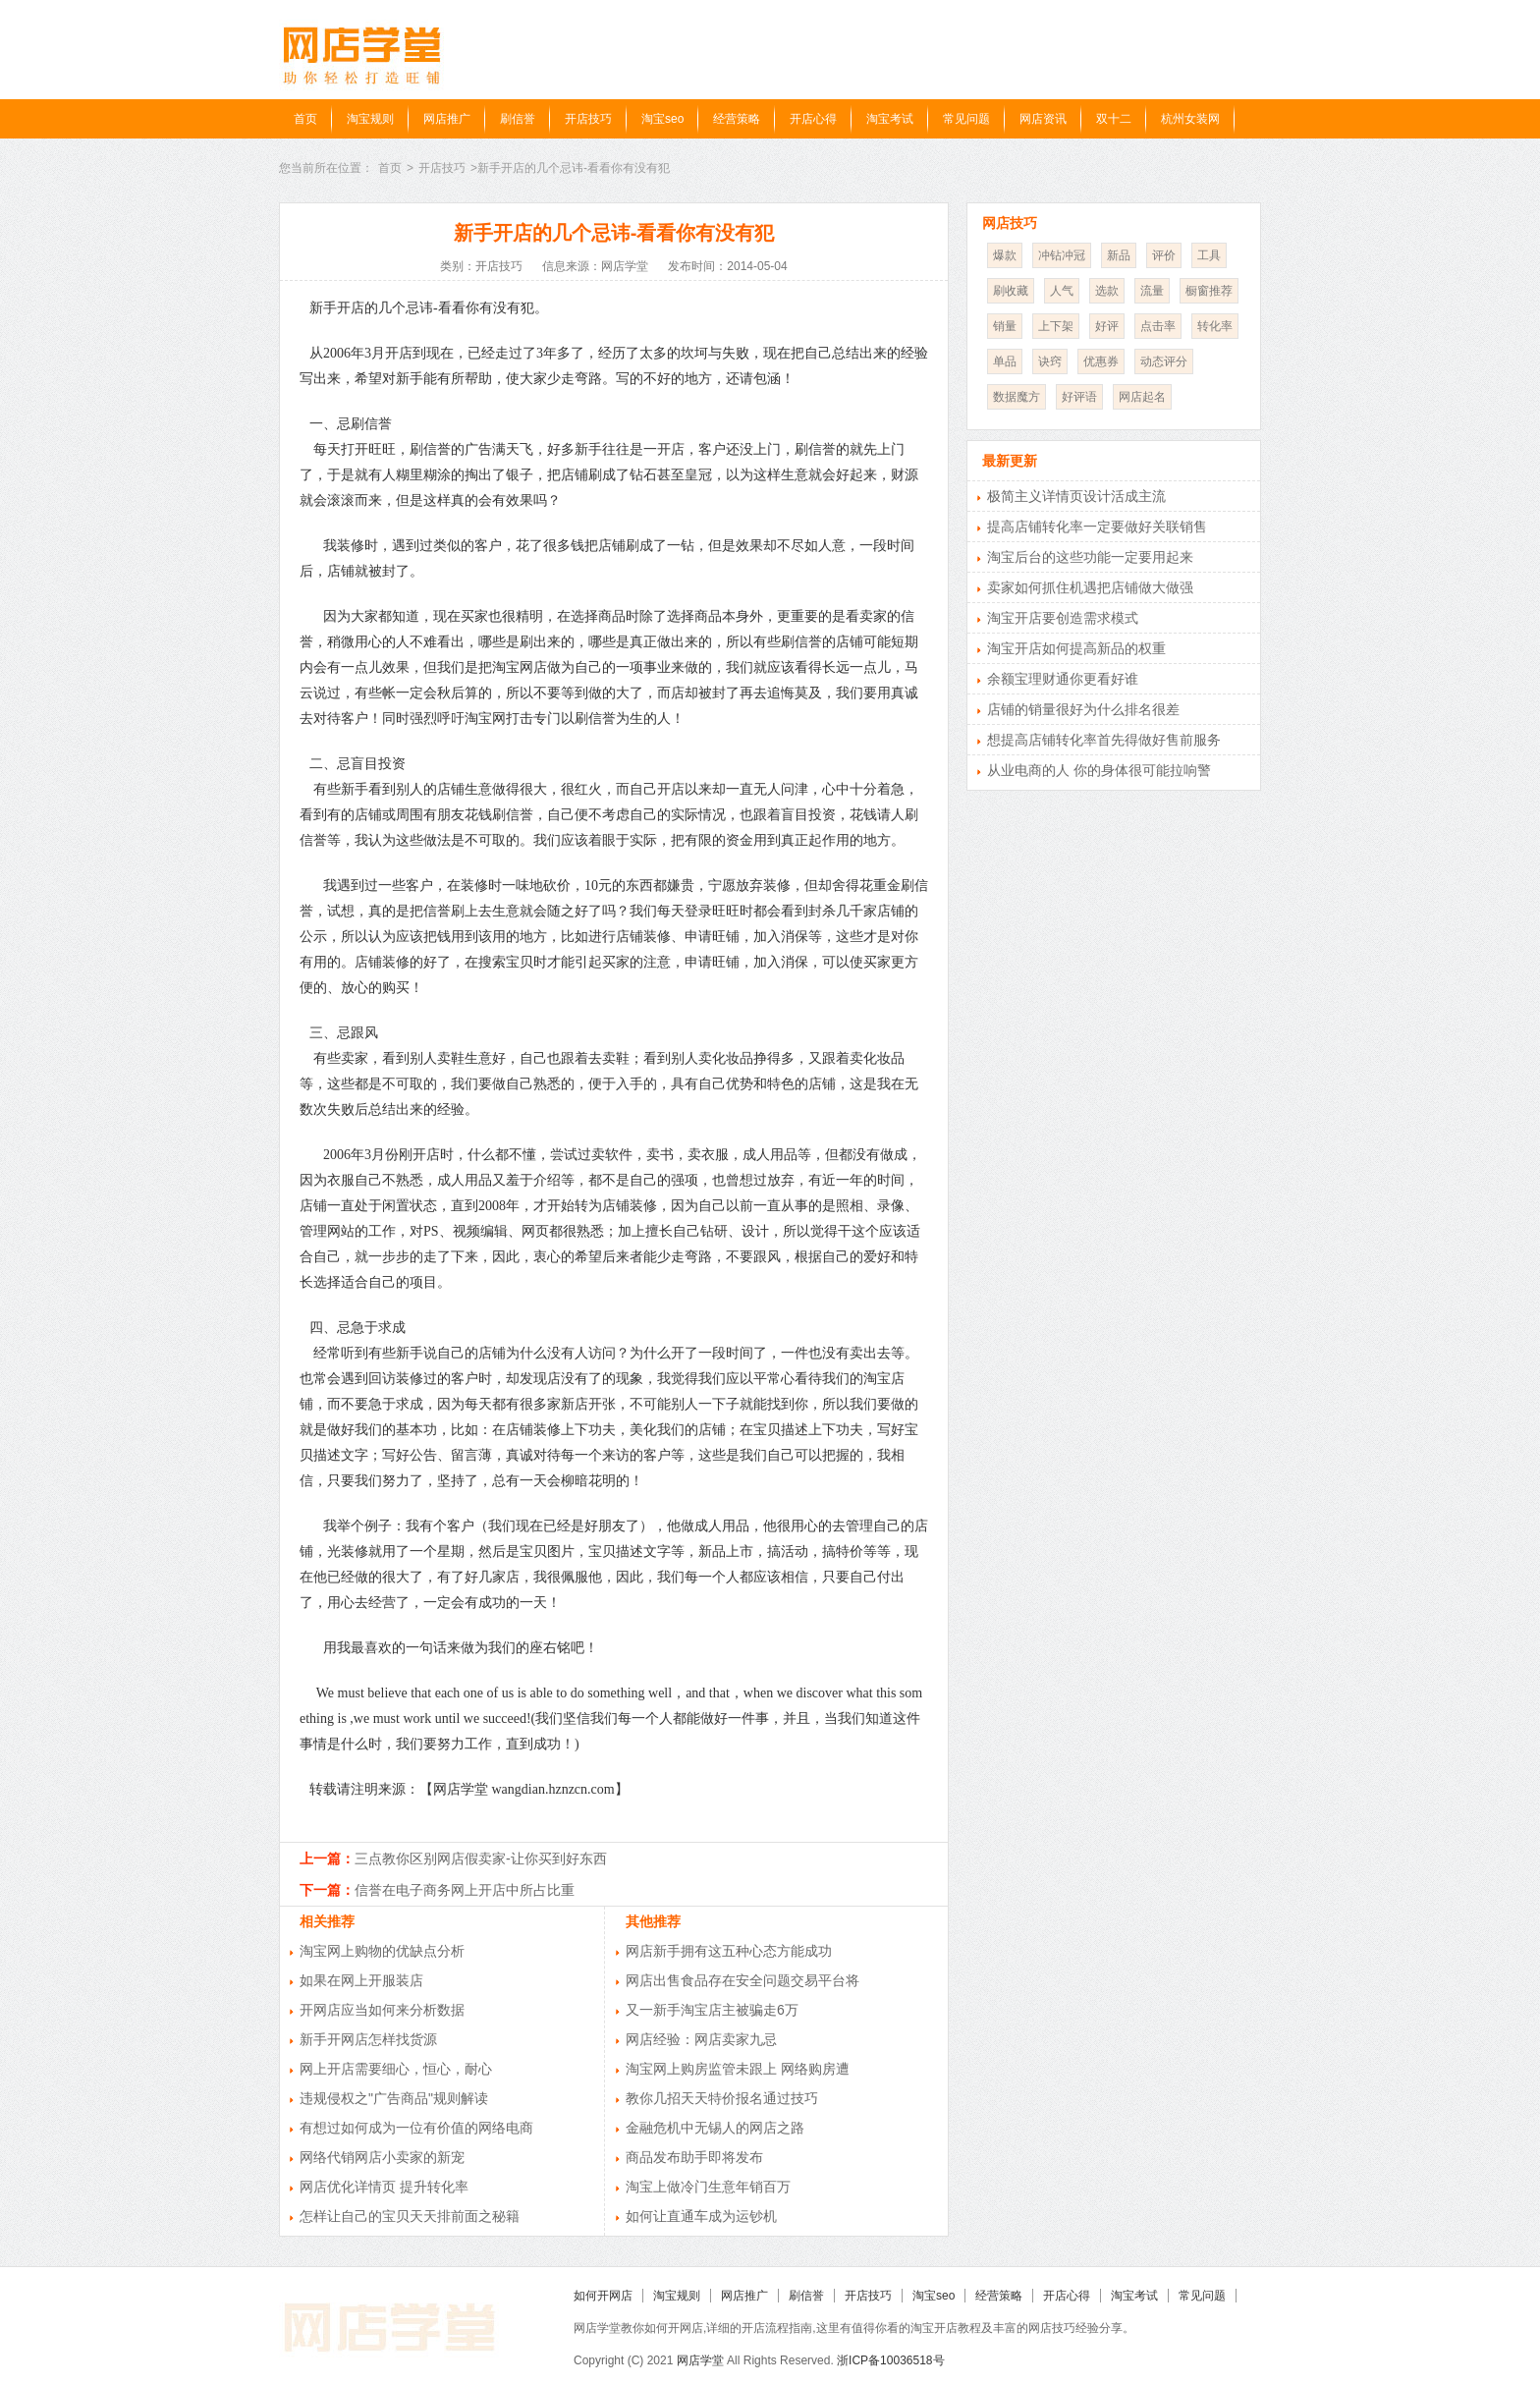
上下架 (1055, 326)
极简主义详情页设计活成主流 (1076, 496)
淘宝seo (662, 119)
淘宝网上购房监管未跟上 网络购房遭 (738, 2069)
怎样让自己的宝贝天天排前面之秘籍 (410, 2216)
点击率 (1158, 326)
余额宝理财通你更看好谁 (1062, 679)
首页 (305, 119)
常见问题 (966, 119)
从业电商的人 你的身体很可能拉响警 (1099, 770)
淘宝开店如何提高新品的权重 (1076, 648)
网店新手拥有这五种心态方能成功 (729, 1951)
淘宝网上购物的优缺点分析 (382, 1951)
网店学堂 (700, 2360)
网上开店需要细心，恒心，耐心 (396, 2069)
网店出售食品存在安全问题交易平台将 (742, 1980)
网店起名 (1142, 397)
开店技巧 (588, 119)
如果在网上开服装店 (361, 1980)
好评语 (1079, 397)
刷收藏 (1010, 291)
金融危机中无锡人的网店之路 (715, 2127)
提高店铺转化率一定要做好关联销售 (1097, 526)
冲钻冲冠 (1061, 255)
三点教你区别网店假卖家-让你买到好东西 (481, 1858)
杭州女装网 (1190, 119)
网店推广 (446, 119)
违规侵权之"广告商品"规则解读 (394, 2098)
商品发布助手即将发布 (694, 2157)
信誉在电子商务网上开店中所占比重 (465, 1890)
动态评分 (1163, 361)
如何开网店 (603, 2295)
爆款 (1005, 255)
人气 (1061, 291)
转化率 (1215, 326)
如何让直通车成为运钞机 (701, 2216)
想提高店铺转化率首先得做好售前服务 (1104, 740)
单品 (1005, 361)
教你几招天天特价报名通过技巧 (722, 2098)
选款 (1107, 291)
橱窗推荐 (1209, 291)
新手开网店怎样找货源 (368, 2039)
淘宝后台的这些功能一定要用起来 (1090, 557)
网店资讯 (1043, 119)
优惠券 (1101, 361)
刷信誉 (517, 119)
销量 (1005, 326)
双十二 (1113, 119)
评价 (1164, 255)
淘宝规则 (370, 119)
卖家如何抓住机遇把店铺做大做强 (1090, 587)
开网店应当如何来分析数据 (382, 2010)
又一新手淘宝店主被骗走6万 (712, 2010)
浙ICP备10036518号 (890, 2360)
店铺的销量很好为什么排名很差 (1083, 709)
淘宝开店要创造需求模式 (1062, 618)
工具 (1209, 255)
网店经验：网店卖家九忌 (701, 2039)
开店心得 (813, 119)
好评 (1107, 326)
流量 (1152, 291)
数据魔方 (1016, 397)
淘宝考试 (889, 119)
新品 (1118, 255)
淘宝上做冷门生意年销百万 (708, 2186)
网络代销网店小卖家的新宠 (382, 2157)
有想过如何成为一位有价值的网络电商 (416, 2127)
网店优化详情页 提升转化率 (384, 2186)
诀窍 (1050, 361)
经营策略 (736, 119)
